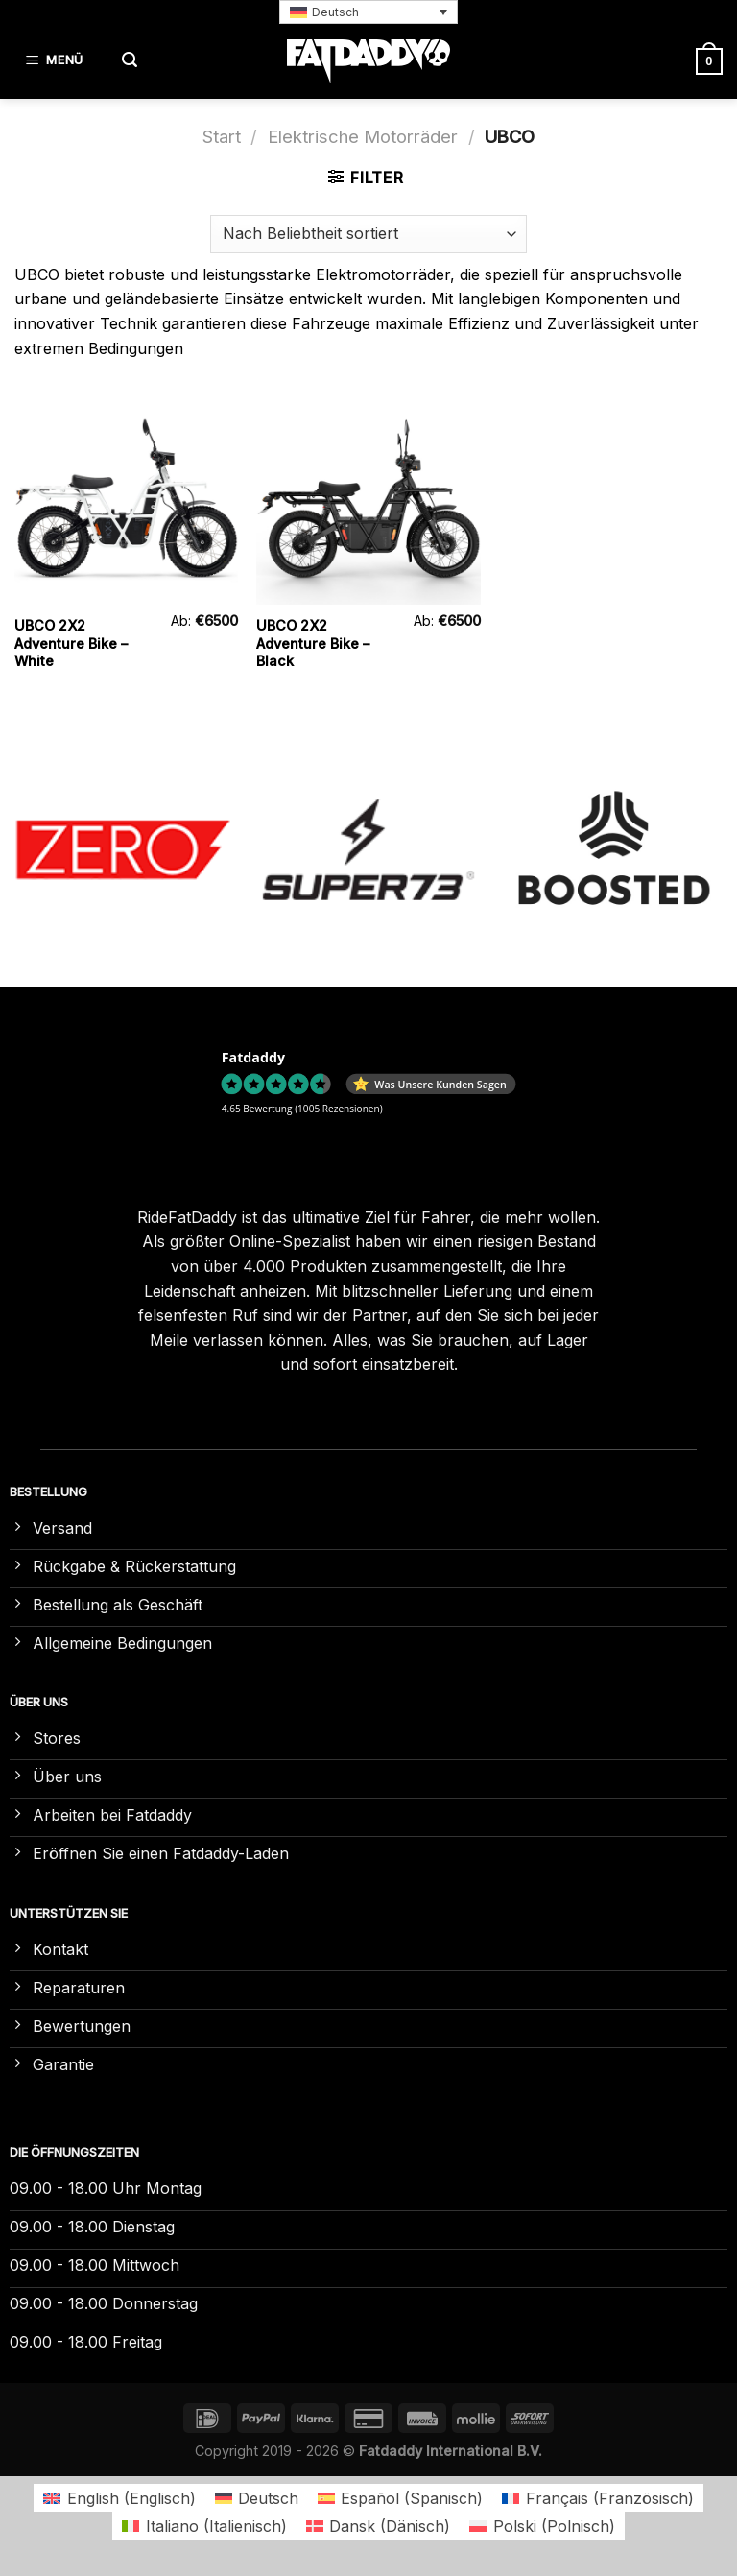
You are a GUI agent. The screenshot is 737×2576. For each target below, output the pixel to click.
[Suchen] (129, 61)
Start (221, 136)
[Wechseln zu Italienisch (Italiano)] (204, 2526)
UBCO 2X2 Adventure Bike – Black (312, 643)
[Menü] (57, 61)
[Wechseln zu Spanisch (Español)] (400, 2498)
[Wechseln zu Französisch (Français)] (597, 2498)
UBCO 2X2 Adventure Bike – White (71, 643)
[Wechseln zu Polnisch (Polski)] (542, 2526)
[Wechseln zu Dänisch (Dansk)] (378, 2526)
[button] (368, 12)
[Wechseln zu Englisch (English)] (119, 2498)
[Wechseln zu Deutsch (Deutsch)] (256, 2498)
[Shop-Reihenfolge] (368, 234)
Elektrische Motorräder (363, 136)
